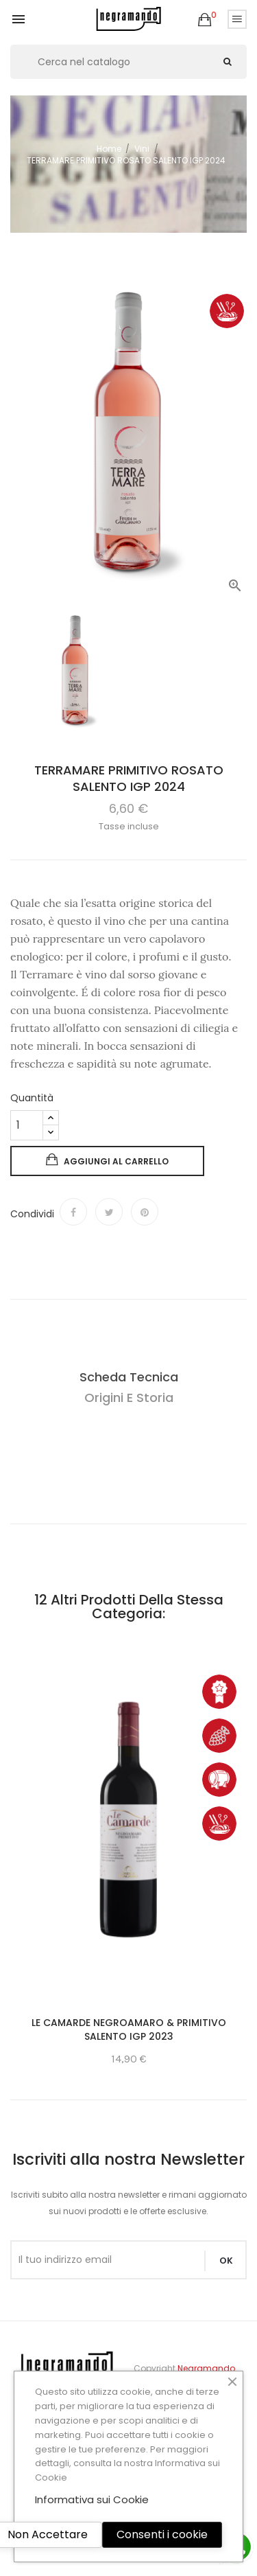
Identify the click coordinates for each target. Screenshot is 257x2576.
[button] (204, 20)
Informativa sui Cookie (92, 2499)
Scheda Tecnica (128, 1376)
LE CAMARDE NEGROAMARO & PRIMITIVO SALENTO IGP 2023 (129, 2029)
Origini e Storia (128, 1397)
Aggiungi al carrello (107, 1159)
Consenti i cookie (162, 2534)
